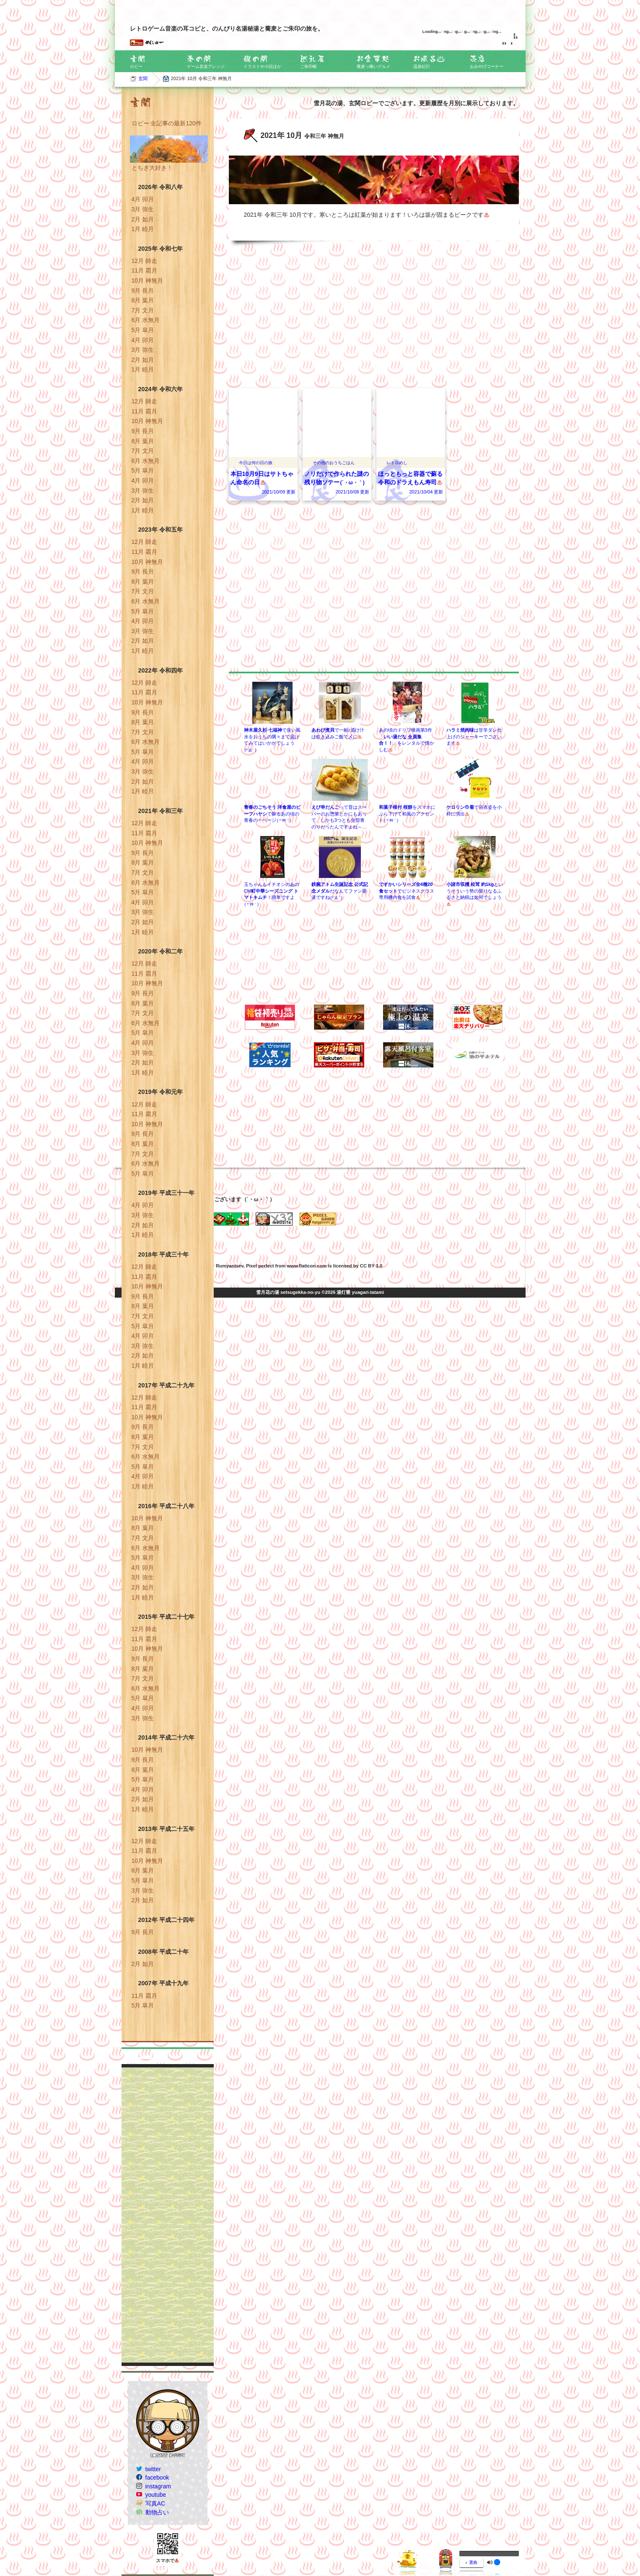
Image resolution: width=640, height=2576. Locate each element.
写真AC (155, 2503)
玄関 (143, 78)
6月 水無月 (146, 320)
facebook (157, 2477)
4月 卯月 (143, 199)
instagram (158, 2486)
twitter (153, 2469)
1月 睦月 (143, 229)
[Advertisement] (167, 2215)
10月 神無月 (147, 280)
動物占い (157, 2512)
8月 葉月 (143, 300)
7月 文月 (143, 310)
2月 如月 (143, 219)
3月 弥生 (143, 209)
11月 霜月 (144, 270)
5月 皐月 (143, 330)
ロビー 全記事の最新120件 (167, 123)
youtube (155, 2494)
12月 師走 (144, 260)
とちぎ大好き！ (152, 167)
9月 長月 (143, 290)
